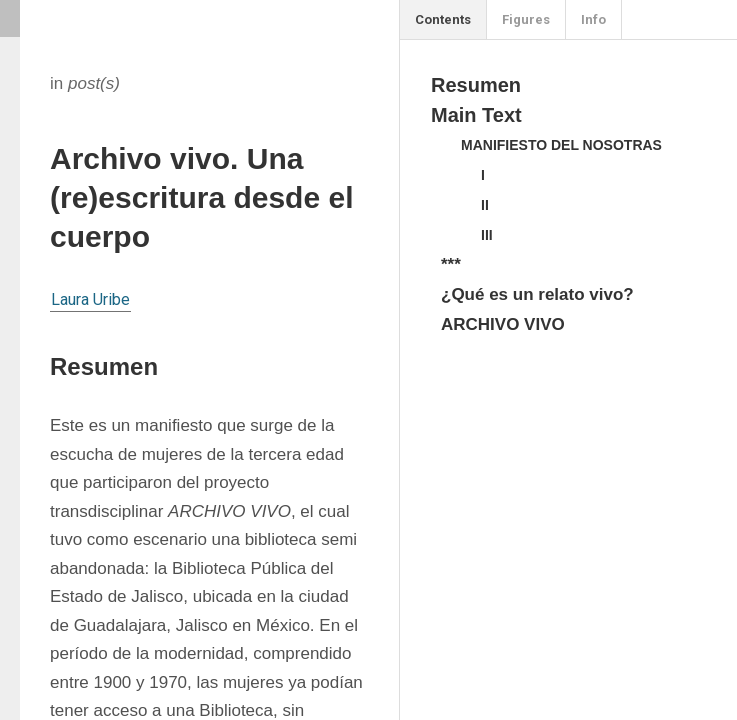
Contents (443, 19)
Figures (526, 19)
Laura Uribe (90, 299)
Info (593, 19)
